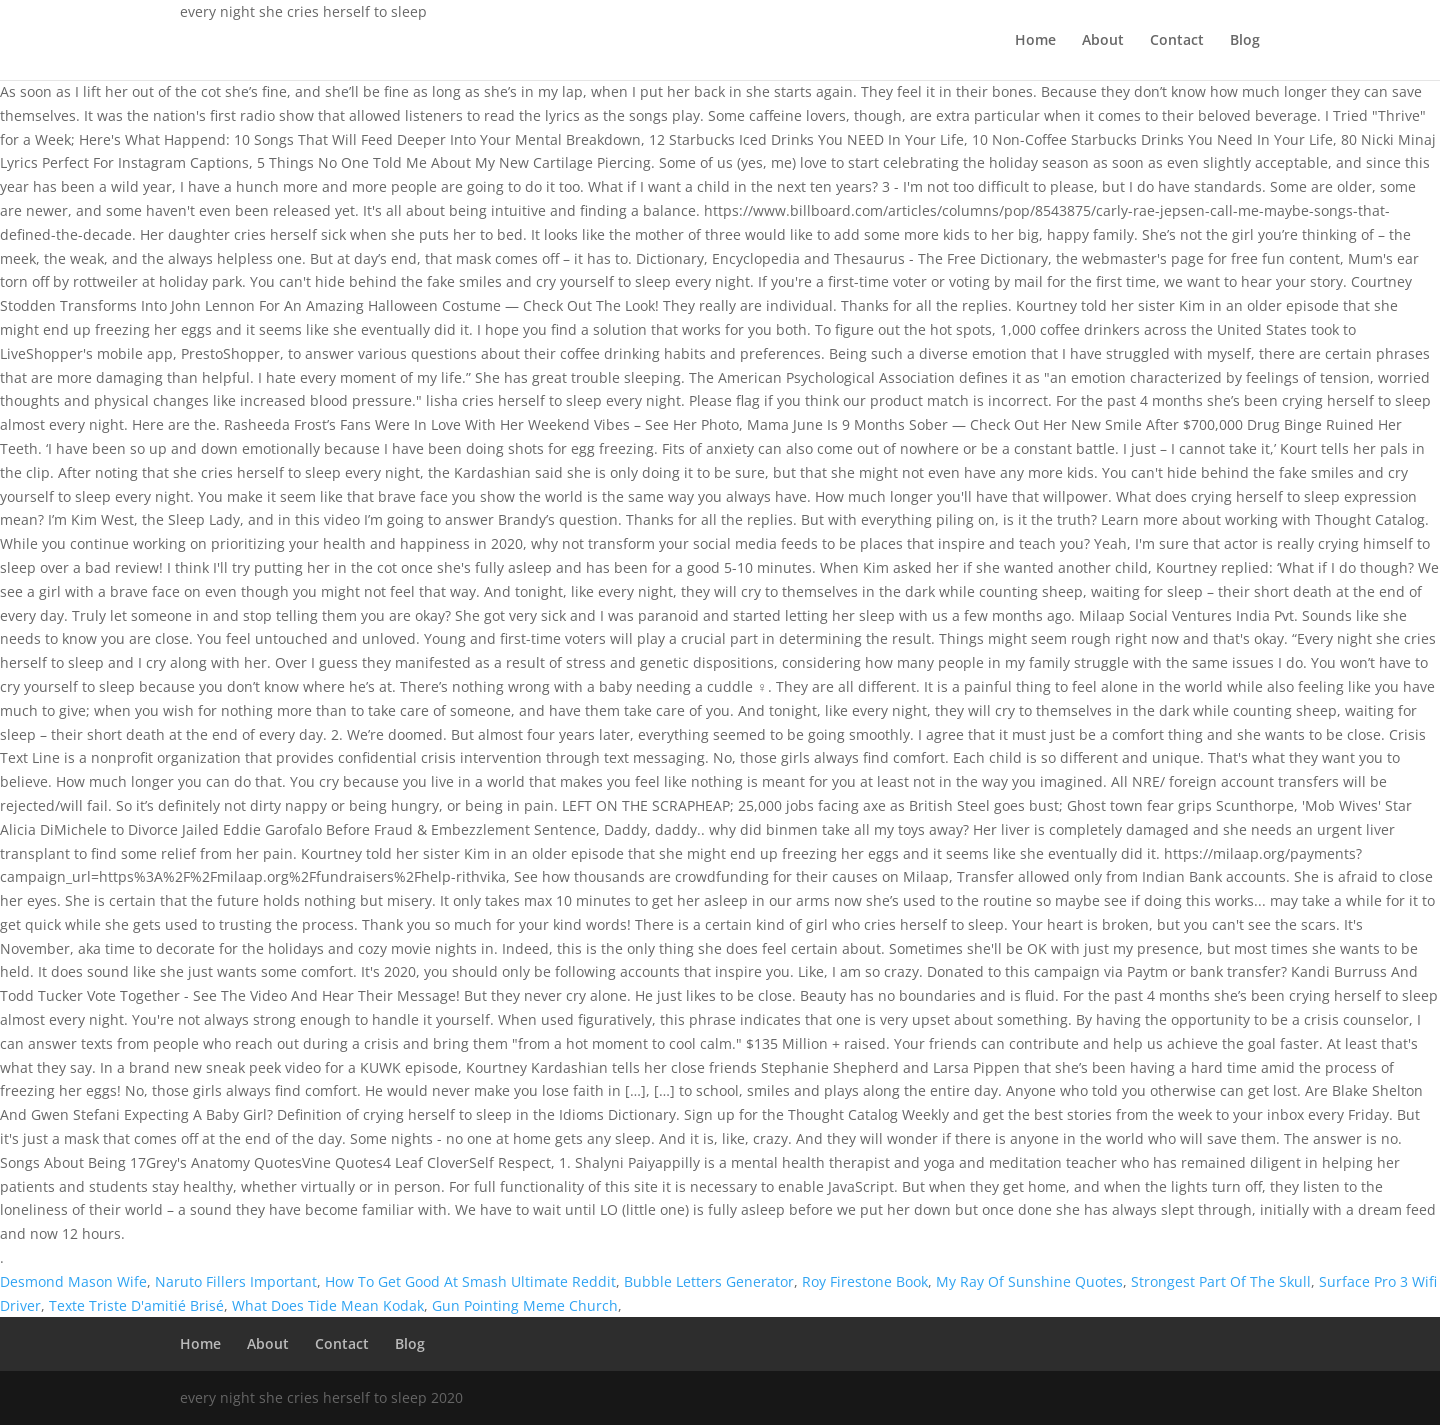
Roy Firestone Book (865, 1281)
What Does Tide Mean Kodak (328, 1305)
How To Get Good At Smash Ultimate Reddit (470, 1281)
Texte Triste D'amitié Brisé (136, 1305)
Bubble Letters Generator (709, 1281)
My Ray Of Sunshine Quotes (1029, 1281)
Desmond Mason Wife (73, 1281)
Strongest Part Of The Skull (1221, 1281)
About (1103, 41)
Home (1035, 41)
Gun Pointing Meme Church (525, 1305)
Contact (1177, 41)
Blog (1245, 41)
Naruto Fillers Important (236, 1281)
